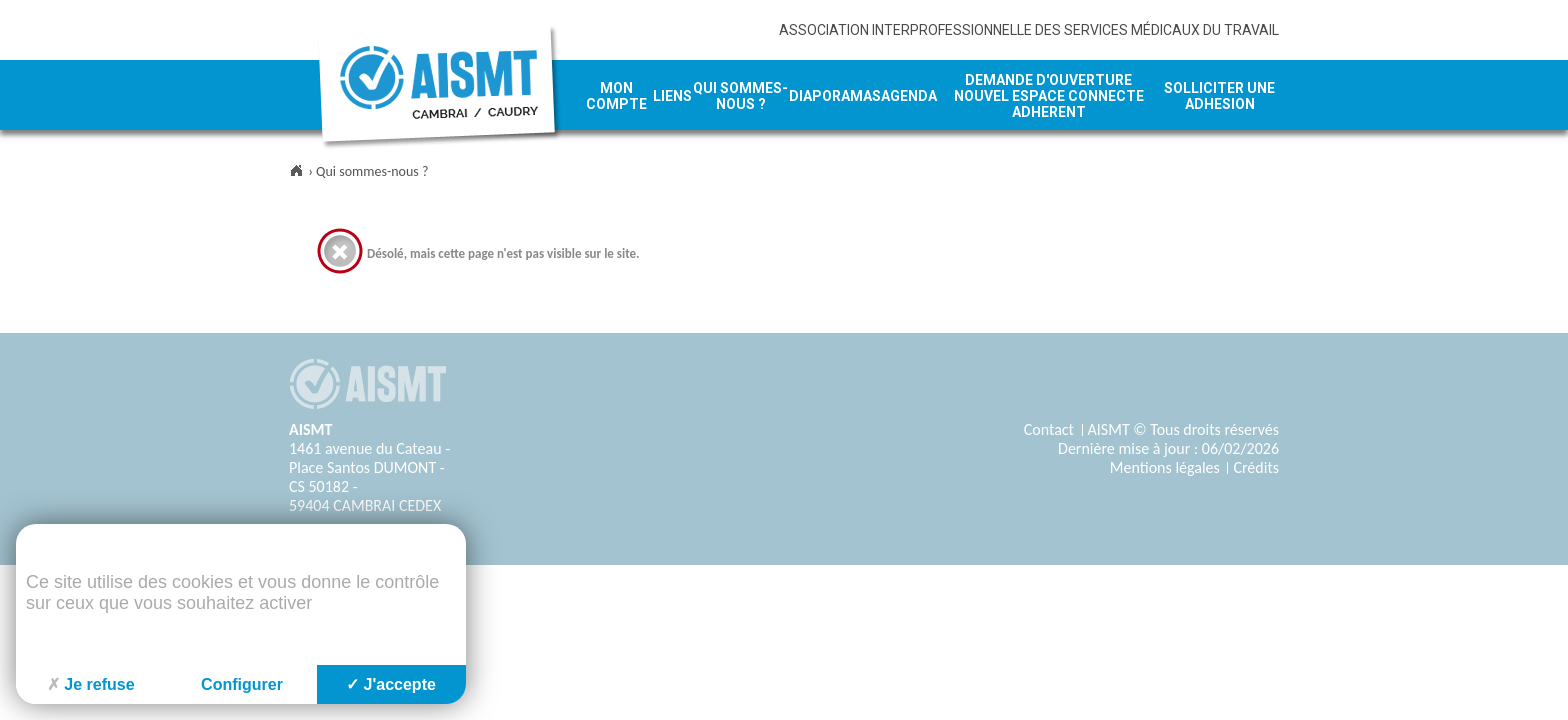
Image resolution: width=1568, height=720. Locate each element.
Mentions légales (1165, 467)
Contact (1049, 429)
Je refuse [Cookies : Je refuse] (90, 684)
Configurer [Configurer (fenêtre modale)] (242, 684)
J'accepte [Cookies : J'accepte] (391, 684)
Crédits (1256, 467)
